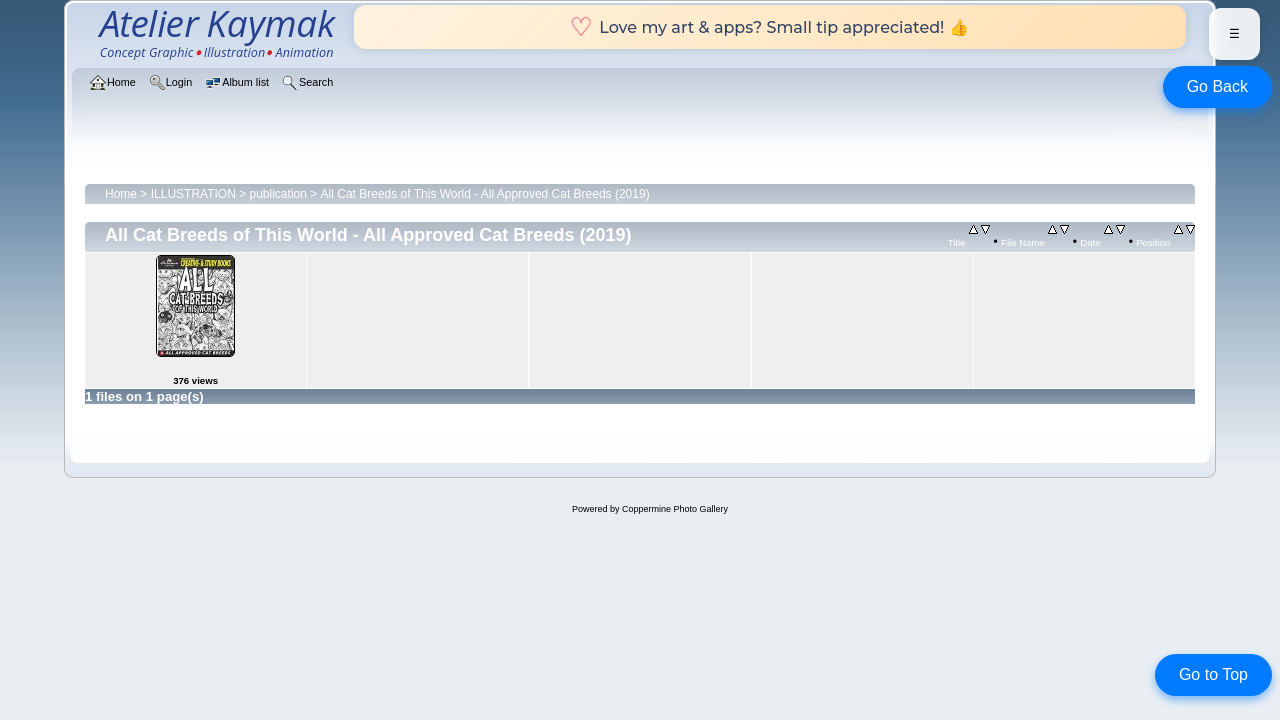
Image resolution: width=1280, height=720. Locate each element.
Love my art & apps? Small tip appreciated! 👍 (769, 27)
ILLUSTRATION (193, 194)
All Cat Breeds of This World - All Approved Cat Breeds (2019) (485, 194)
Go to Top (1213, 674)
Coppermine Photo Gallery (675, 509)
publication (278, 194)
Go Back (1217, 86)
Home (121, 194)
